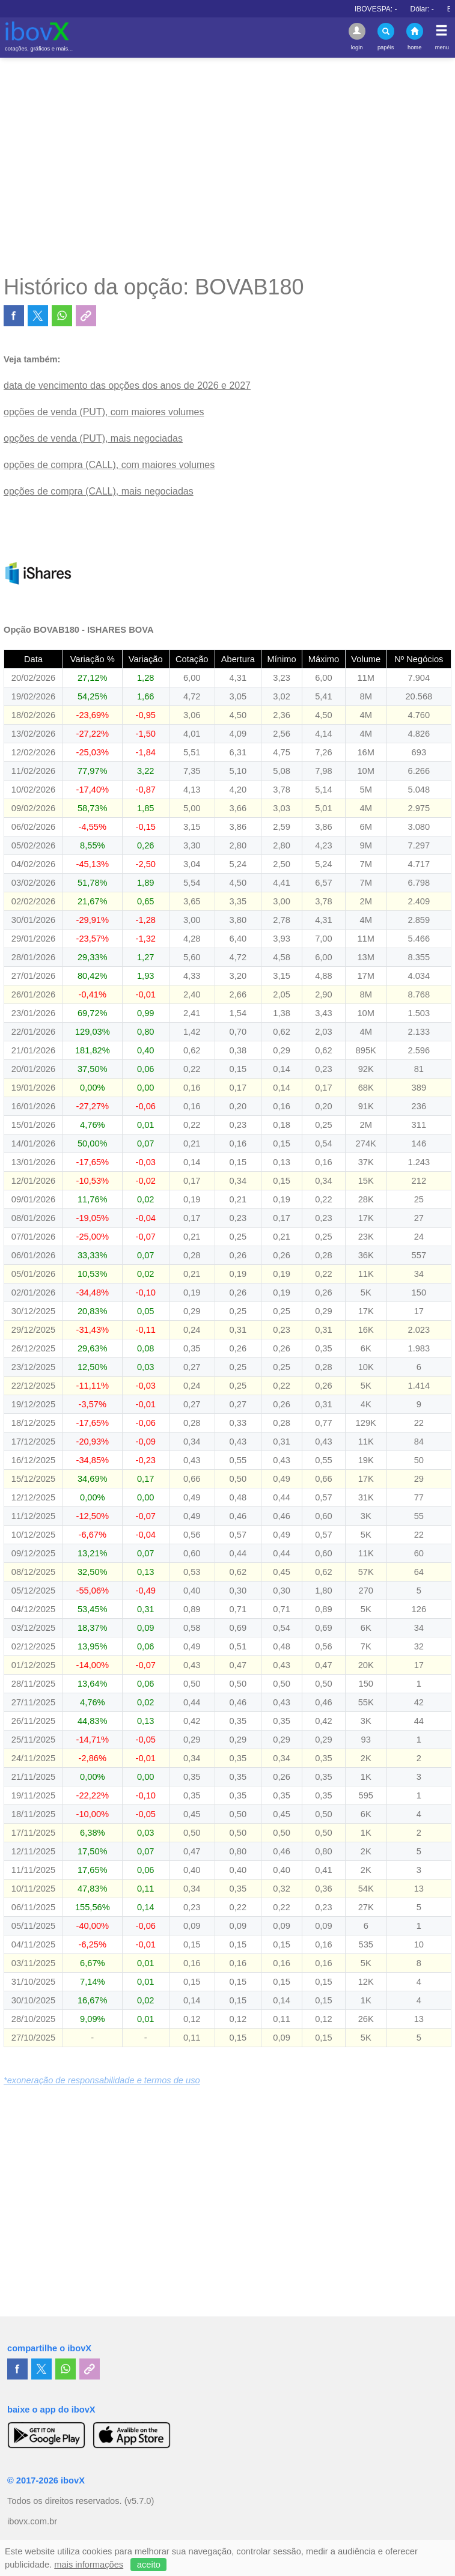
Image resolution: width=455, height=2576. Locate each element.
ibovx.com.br (32, 2521)
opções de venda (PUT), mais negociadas (93, 438)
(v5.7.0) (139, 2501)
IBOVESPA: (409, 9)
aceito (148, 2564)
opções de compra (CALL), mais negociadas (99, 491)
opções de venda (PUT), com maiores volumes (104, 412)
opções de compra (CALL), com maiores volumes (109, 465)
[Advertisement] (227, 166)
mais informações (88, 2564)
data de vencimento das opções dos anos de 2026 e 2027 (127, 385)
